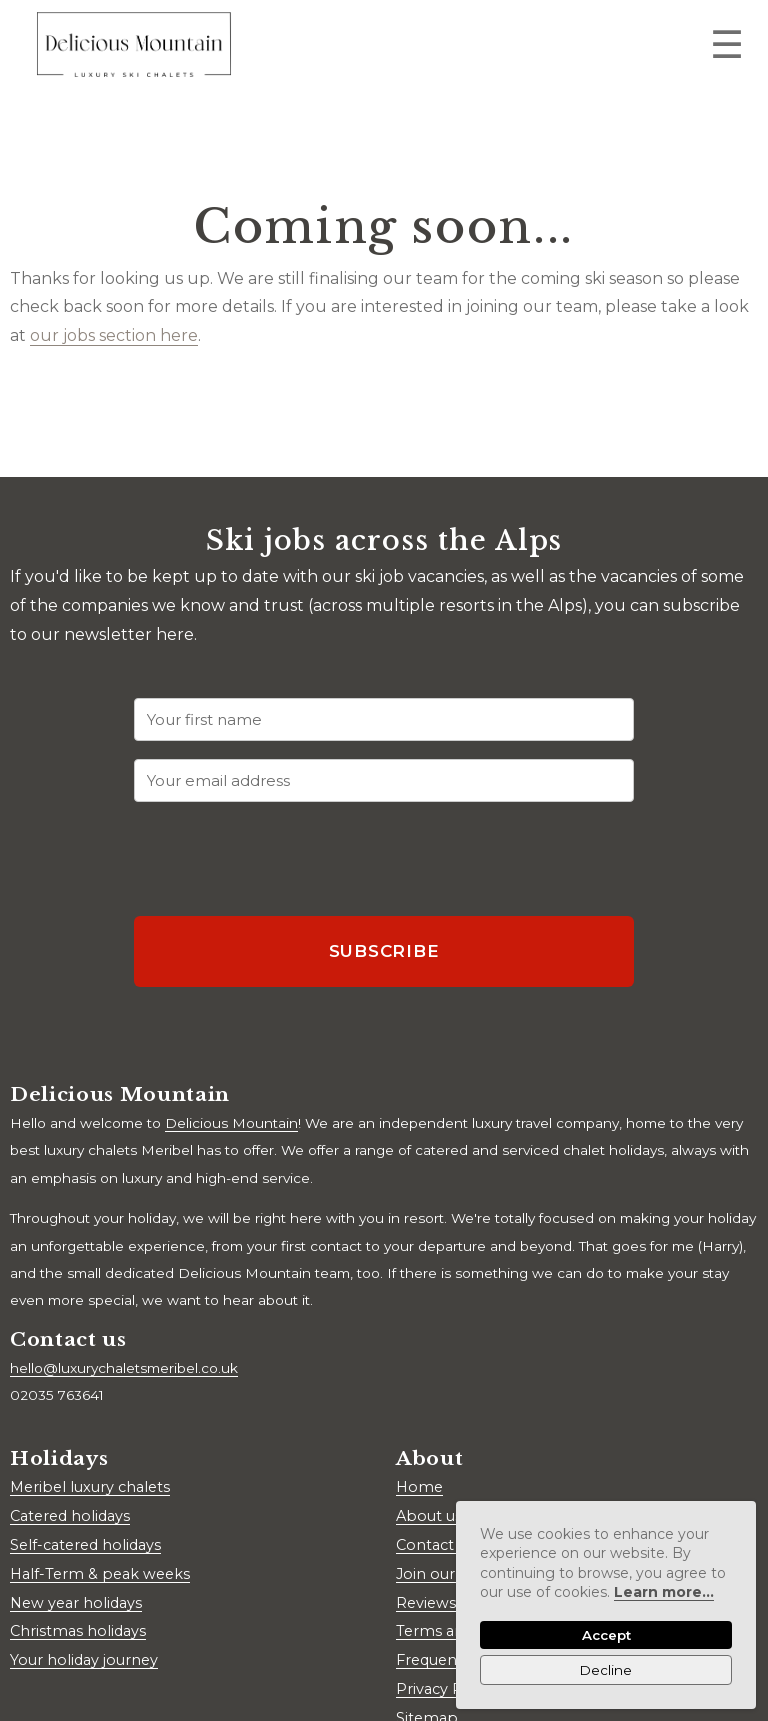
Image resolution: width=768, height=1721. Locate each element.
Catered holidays (70, 1516)
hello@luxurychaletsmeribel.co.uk (124, 1368)
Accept (606, 1635)
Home (419, 1487)
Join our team (447, 1574)
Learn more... (664, 1592)
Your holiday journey (84, 1660)
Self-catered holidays (85, 1545)
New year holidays (76, 1603)
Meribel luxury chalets (90, 1487)
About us (429, 1516)
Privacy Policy (446, 1689)
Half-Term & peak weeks (100, 1574)
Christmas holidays (78, 1631)
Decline (606, 1670)
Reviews (426, 1603)
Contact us (435, 1545)
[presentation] (286, 859)
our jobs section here (114, 335)
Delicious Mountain (231, 1123)
